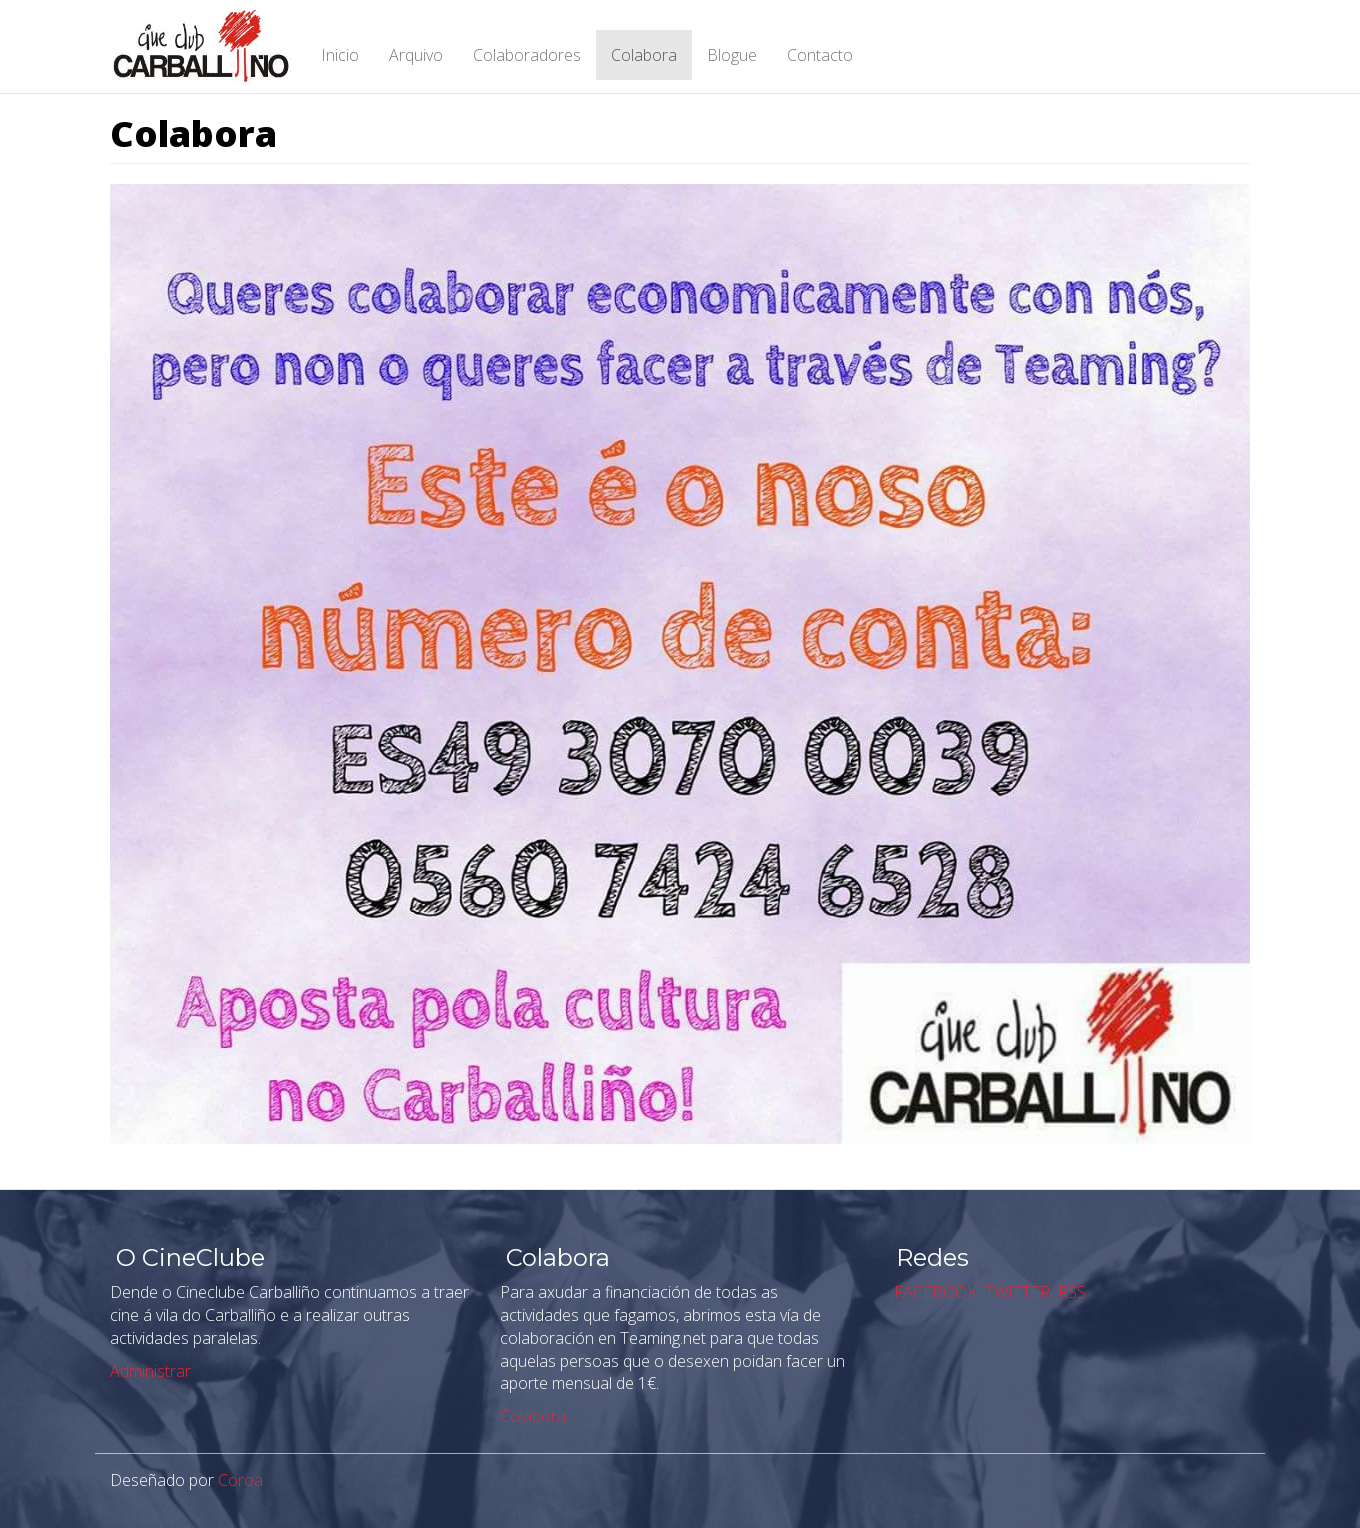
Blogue (732, 55)
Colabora (644, 55)
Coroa (240, 1480)
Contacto (820, 55)
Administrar (150, 1371)
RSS (1070, 1292)
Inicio (340, 55)
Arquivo (416, 55)
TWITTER (1015, 1292)
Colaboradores (527, 55)
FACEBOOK (933, 1292)
